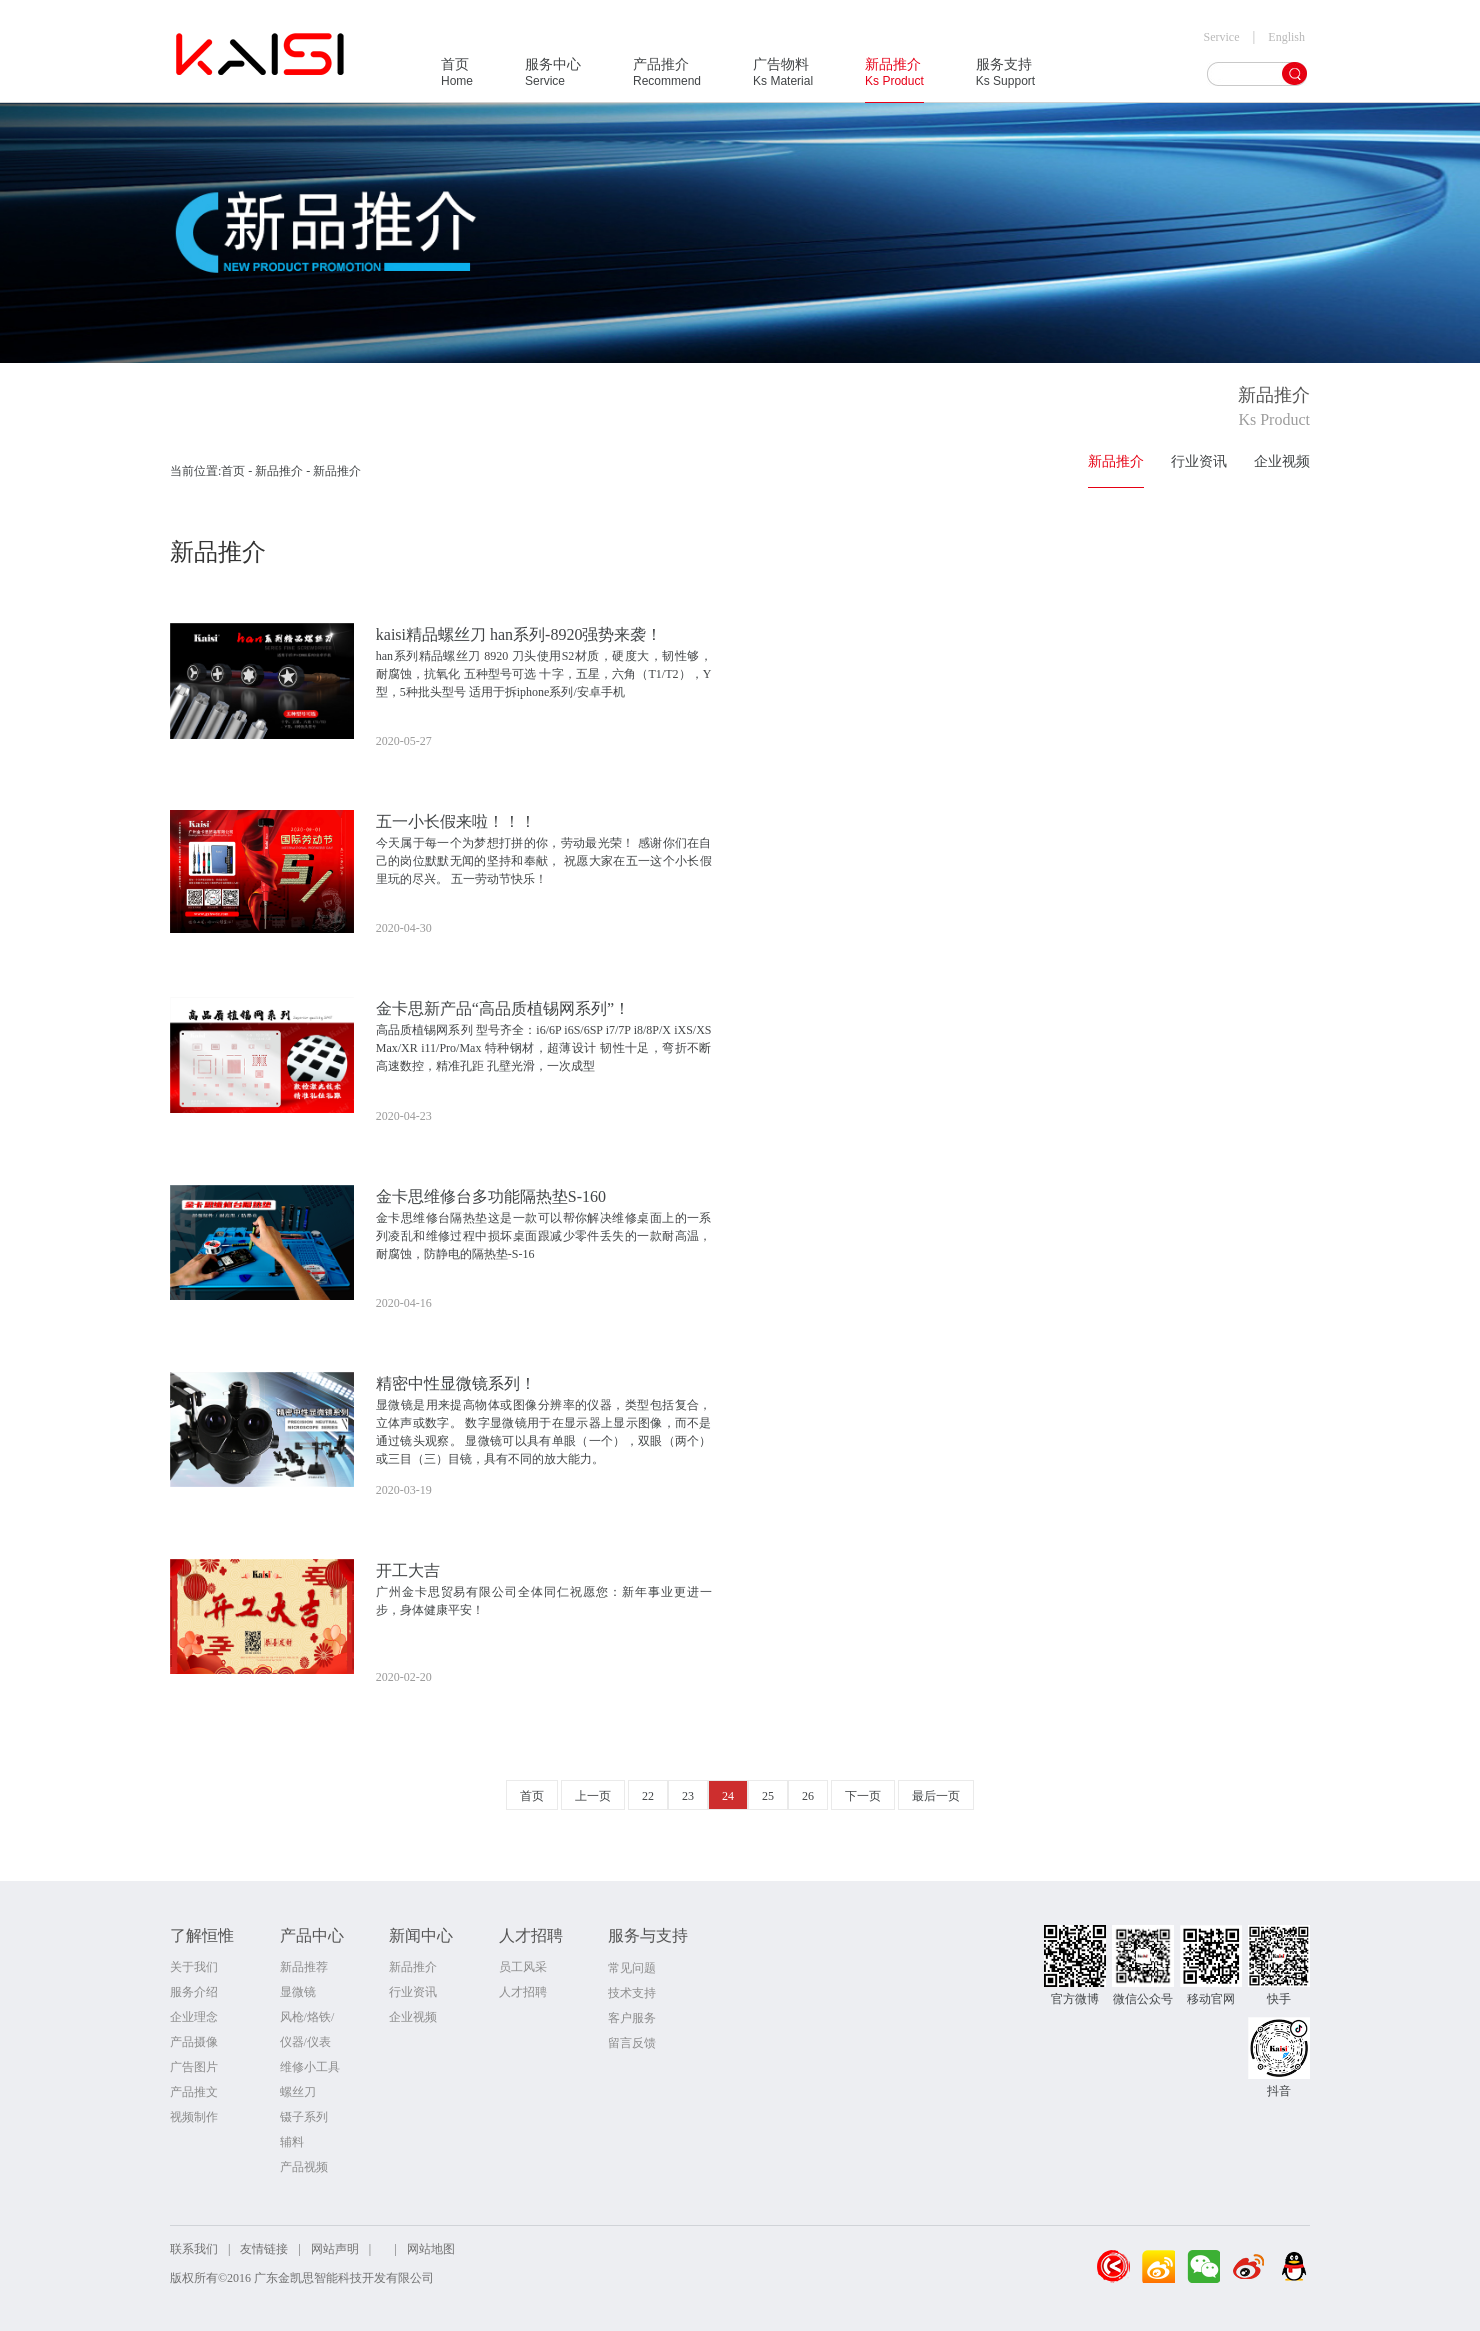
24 (728, 1796)
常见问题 (632, 1968)
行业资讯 (1199, 461)
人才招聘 (523, 1992)
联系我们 (194, 2249)
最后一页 (936, 1796)
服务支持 (1005, 79)
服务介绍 (194, 1992)
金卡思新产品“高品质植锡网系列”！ (503, 1008)
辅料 (292, 2142)
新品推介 (894, 79)
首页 (457, 79)
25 (768, 1796)
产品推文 (194, 2092)
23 (688, 1796)
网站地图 (431, 2249)
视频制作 (194, 2117)
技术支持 (632, 1993)
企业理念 (194, 2017)
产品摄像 (194, 2042)
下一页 (863, 1796)
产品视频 (304, 2167)
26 (808, 1796)
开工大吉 (408, 1570)
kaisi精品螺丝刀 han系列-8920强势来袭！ (519, 634)
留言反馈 (632, 2043)
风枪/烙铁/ (307, 2017)
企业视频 (1282, 461)
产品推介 (667, 79)
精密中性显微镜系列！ (456, 1383)
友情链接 (264, 2249)
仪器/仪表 (305, 2042)
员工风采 (523, 1967)
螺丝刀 (298, 2092)
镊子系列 (304, 2117)
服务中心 (553, 79)
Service (1222, 37)
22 (648, 1796)
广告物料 (783, 79)
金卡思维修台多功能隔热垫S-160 (491, 1196)
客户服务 (632, 2018)
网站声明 (335, 2249)
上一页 (593, 1796)
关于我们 (194, 1967)
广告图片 (194, 2067)
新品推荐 (304, 1967)
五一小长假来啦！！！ (456, 821)
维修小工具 (310, 2067)
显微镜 (298, 1992)
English (1286, 37)
